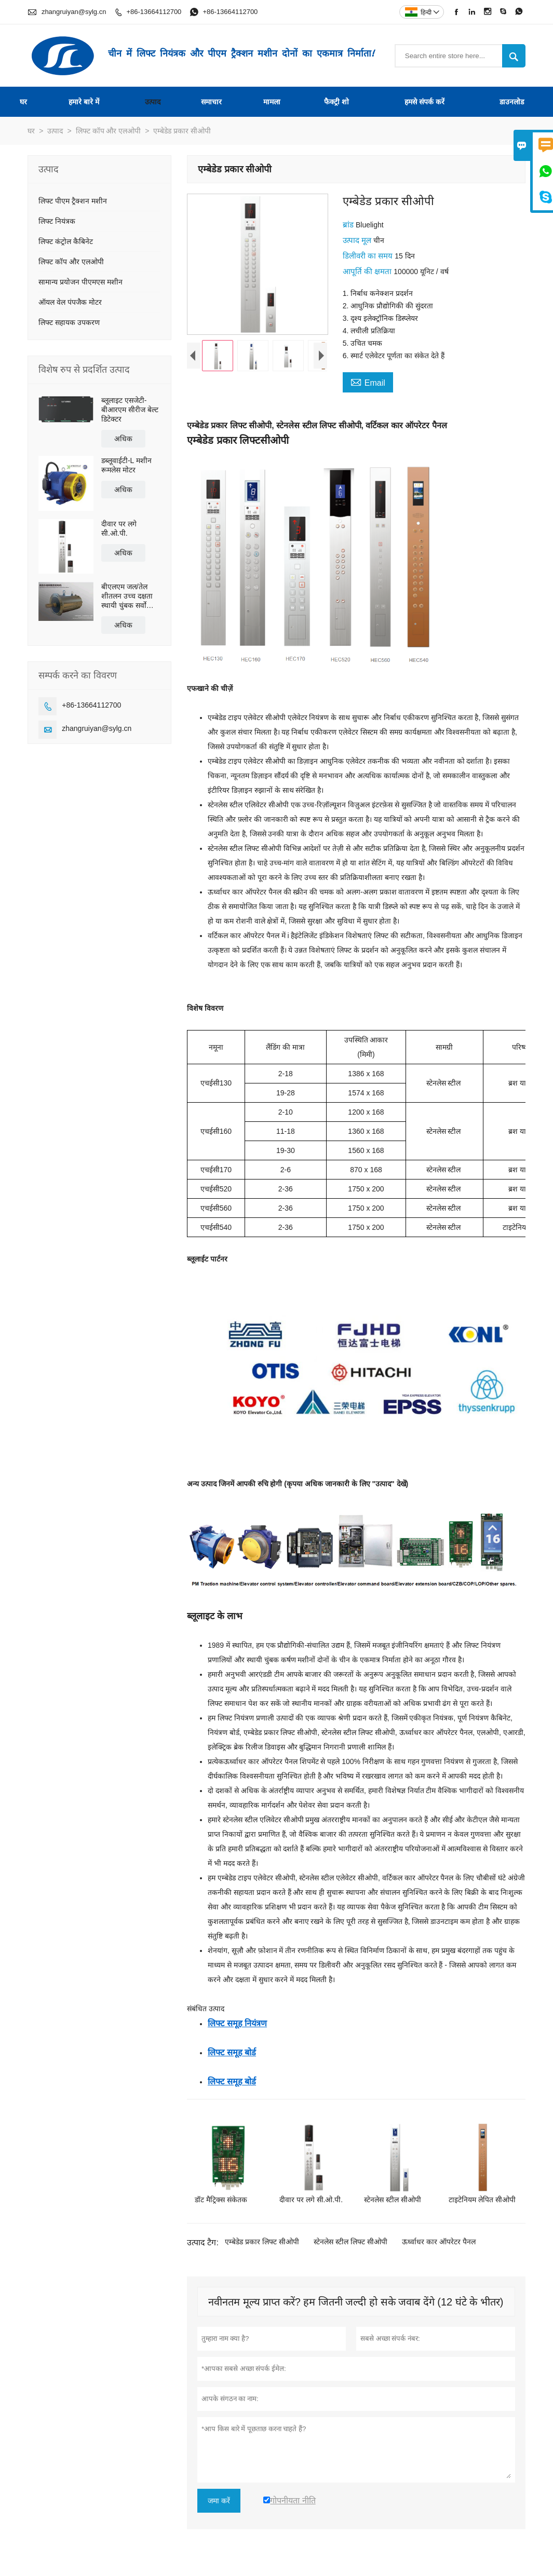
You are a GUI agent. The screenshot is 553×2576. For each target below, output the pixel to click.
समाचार (211, 102)
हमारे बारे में (84, 102)
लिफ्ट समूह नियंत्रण (237, 2023)
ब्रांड (349, 224)
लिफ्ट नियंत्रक (56, 221)
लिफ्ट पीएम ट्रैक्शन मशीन (72, 201)
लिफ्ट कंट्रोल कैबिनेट (65, 241)
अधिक (123, 439)
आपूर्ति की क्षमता (368, 271)
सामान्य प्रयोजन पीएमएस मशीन (80, 282)
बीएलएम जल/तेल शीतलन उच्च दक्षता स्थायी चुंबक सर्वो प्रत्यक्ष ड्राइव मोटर (127, 596)
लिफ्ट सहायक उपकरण (69, 322)
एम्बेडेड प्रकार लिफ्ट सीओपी (262, 2242)
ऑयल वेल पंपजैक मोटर (70, 302)
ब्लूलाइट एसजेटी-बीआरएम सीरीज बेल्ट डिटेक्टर (129, 409)
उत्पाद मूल (358, 240)
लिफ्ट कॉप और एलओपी (108, 131)
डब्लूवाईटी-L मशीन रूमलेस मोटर (126, 465)
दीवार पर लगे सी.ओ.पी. (119, 528)
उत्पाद (152, 102)
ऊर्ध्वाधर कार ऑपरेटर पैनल (439, 2242)
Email (367, 381)
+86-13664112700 (153, 12)
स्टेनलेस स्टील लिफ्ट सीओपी (350, 2242)
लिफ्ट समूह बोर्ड (232, 2052)
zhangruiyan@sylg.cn (74, 12)
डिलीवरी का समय (369, 255)
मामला (271, 102)
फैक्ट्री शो (336, 102)
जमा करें (219, 2501)
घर (23, 102)
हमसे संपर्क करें (424, 102)
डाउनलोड (512, 102)
